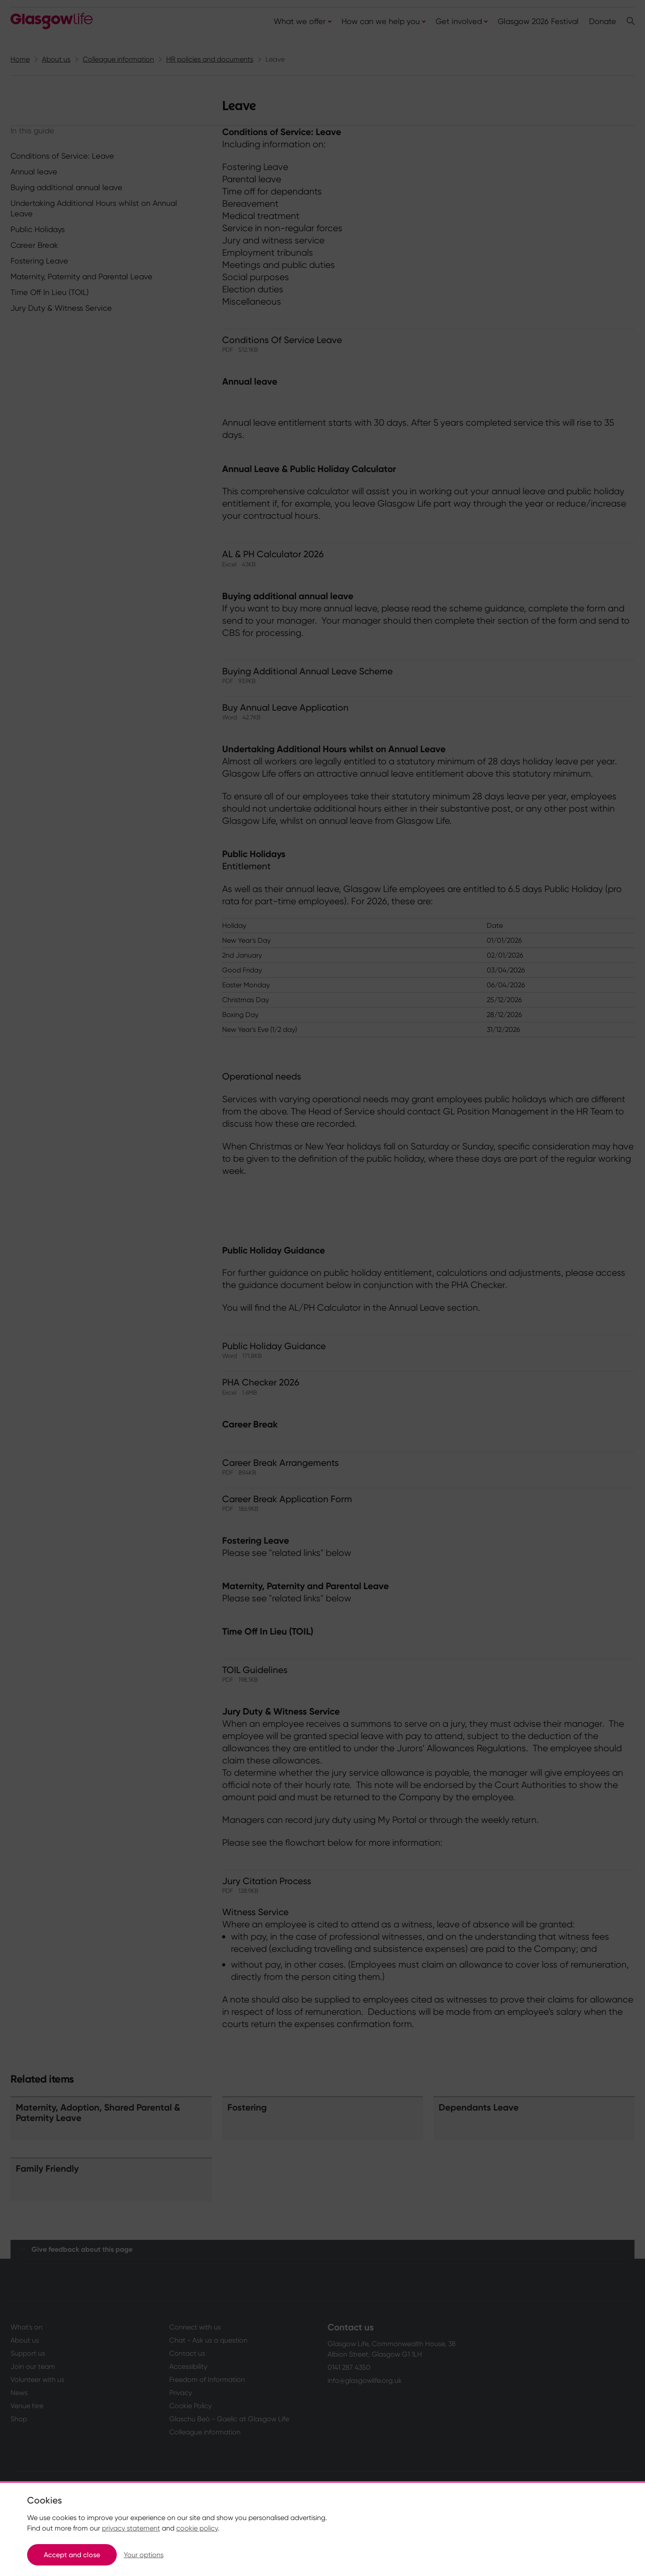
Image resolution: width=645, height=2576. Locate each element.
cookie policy (197, 2528)
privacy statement (131, 2528)
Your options (144, 2555)
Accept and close (72, 2555)
